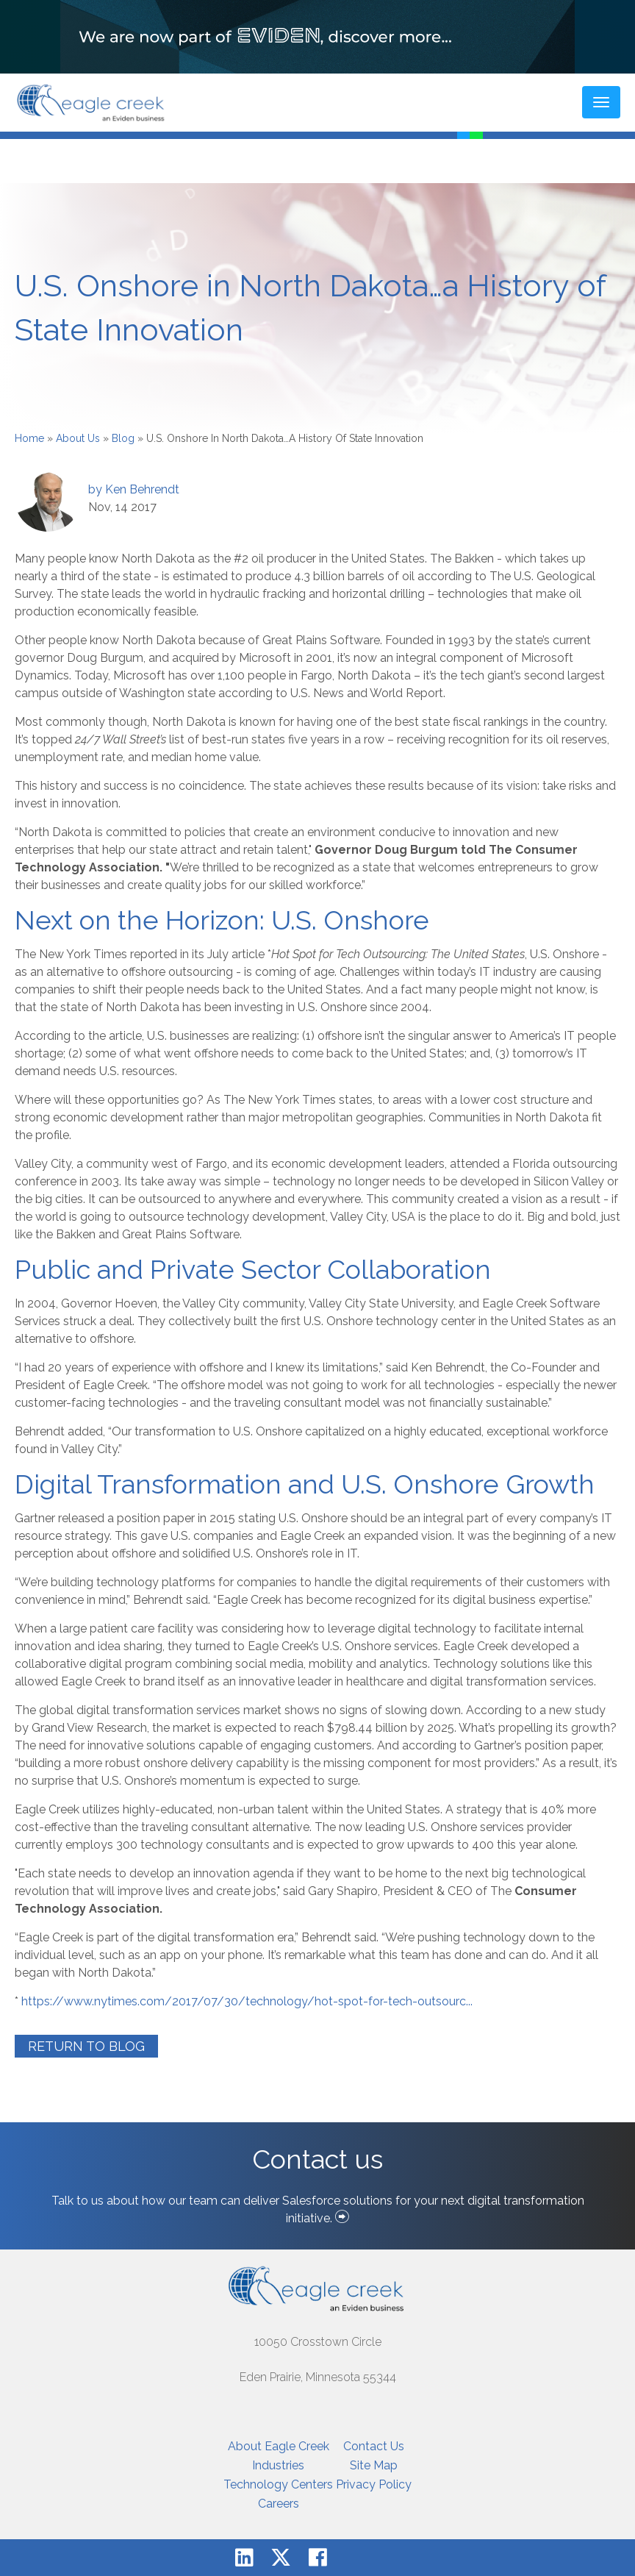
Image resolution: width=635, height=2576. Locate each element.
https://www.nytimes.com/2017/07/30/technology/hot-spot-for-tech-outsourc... (247, 2001)
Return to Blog (86, 2046)
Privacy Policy (374, 2484)
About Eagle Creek (278, 2446)
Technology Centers (278, 2484)
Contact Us (373, 2446)
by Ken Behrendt (133, 489)
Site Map (374, 2465)
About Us (78, 438)
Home (29, 438)
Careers (278, 2504)
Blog (123, 438)
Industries (278, 2465)
